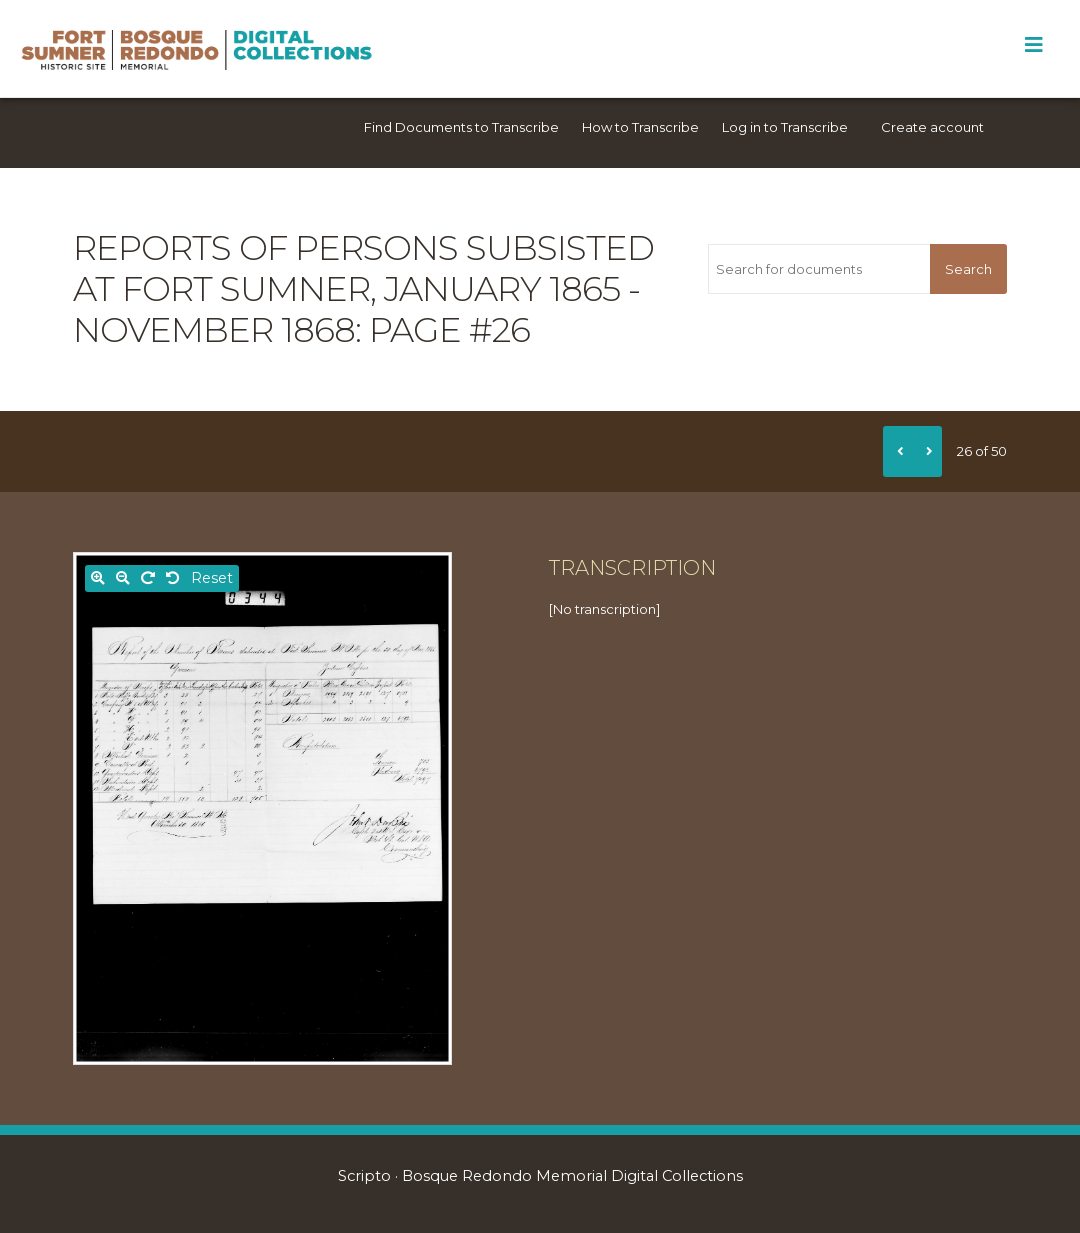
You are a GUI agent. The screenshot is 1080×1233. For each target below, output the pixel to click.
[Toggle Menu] (1033, 45)
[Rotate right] (148, 578)
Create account (932, 127)
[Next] (927, 451)
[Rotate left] (173, 578)
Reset (212, 578)
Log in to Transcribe (785, 127)
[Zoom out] (123, 578)
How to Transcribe (640, 127)
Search (968, 269)
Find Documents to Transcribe (461, 127)
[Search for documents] (819, 269)
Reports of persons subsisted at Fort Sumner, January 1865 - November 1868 (363, 289)
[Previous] (898, 451)
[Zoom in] (98, 578)
